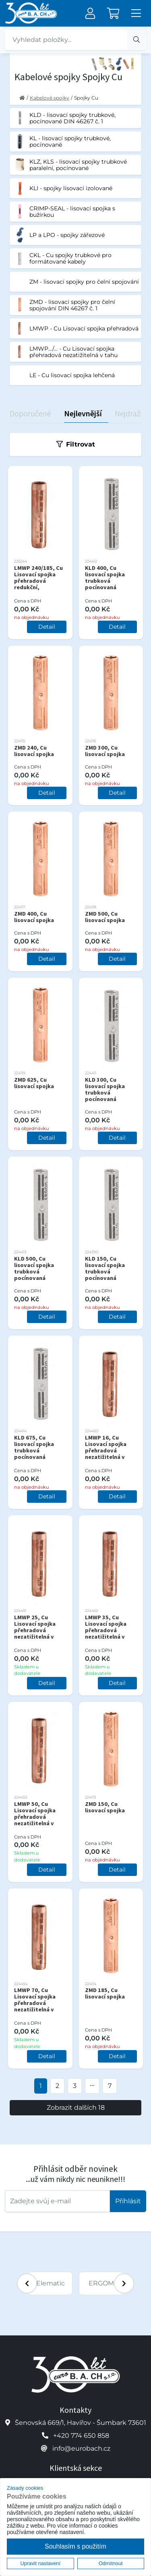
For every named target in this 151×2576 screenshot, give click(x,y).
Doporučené (30, 413)
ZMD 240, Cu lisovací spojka (34, 751)
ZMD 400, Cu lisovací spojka (34, 917)
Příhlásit (128, 2201)
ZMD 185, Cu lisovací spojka (105, 1993)
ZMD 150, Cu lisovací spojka (105, 1807)
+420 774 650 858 (81, 2435)
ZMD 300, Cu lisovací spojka (105, 751)
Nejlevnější (83, 413)
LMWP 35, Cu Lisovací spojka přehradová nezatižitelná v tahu (105, 1630)
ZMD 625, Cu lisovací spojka (34, 1083)
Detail (46, 626)
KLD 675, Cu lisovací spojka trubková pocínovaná (34, 1447)
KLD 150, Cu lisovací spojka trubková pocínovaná (105, 1268)
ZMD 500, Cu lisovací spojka (105, 917)
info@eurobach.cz (81, 2448)
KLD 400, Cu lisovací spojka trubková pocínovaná (105, 577)
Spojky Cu (86, 98)
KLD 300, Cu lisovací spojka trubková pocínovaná (105, 1089)
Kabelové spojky (49, 98)
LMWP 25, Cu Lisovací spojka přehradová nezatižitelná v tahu (35, 1630)
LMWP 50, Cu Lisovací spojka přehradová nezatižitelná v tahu (35, 1816)
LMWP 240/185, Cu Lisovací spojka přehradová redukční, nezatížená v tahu (38, 580)
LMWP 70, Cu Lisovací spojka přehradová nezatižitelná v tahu (35, 2002)
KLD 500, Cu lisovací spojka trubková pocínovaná (34, 1268)
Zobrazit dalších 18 (76, 2107)
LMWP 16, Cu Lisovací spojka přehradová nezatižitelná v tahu (105, 1450)
